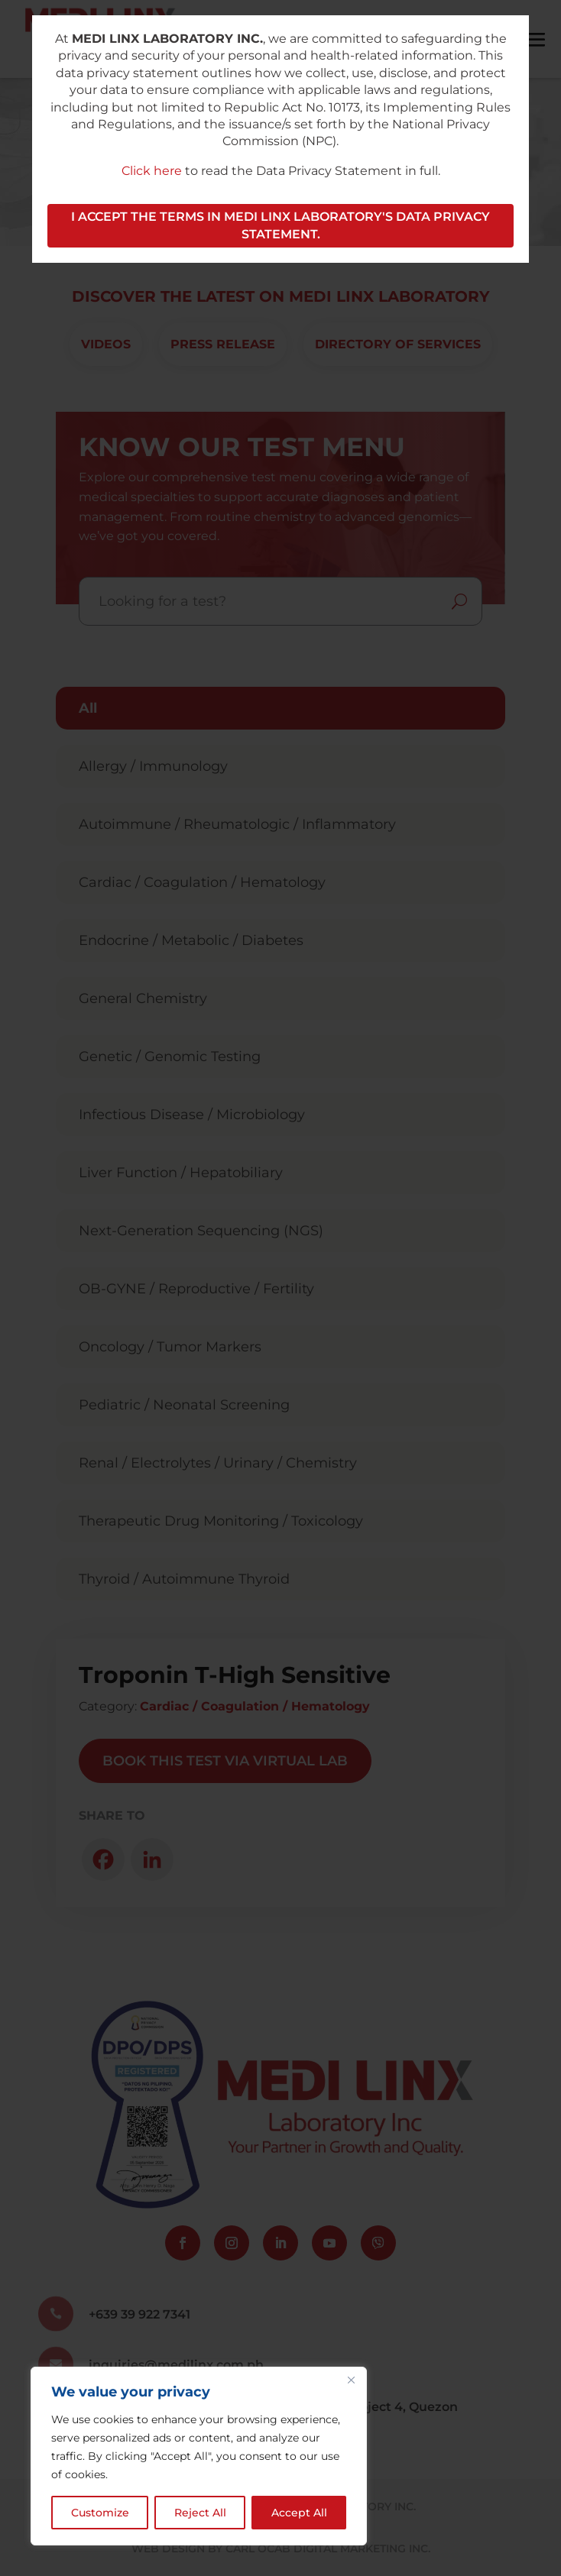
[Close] (351, 2380)
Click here (152, 170)
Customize (100, 2512)
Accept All (299, 2512)
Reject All (200, 2512)
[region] (199, 2456)
